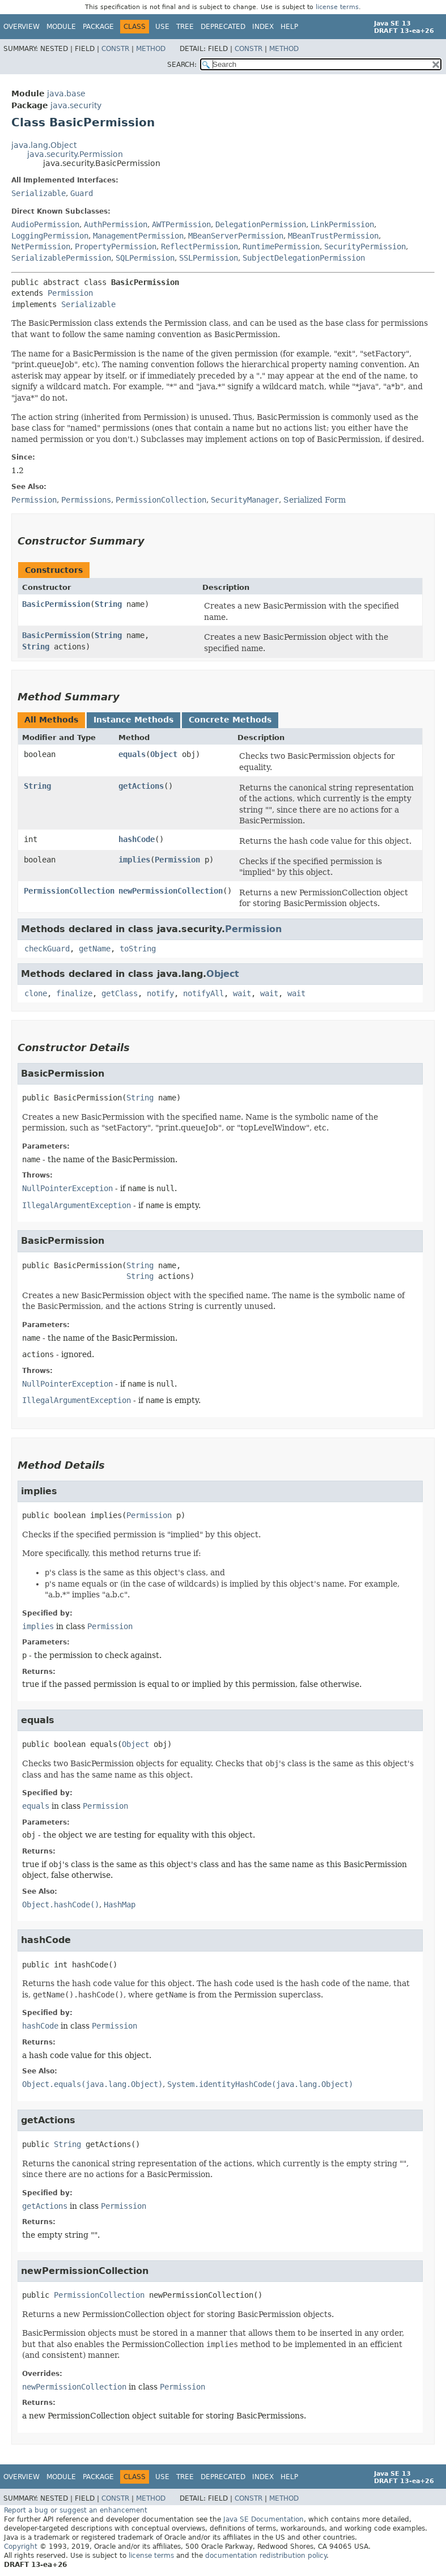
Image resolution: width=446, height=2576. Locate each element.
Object (163, 754)
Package (98, 27)
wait (242, 993)
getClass (119, 993)
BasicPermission (56, 604)
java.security (75, 105)
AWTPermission (181, 224)
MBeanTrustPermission (333, 235)
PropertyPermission (115, 246)
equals (132, 754)
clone (35, 993)
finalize (74, 993)
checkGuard (47, 948)
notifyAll (203, 993)
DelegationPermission (260, 224)
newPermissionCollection (170, 890)
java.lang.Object (44, 145)
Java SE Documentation (263, 2519)
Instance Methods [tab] (133, 719)
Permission (70, 292)
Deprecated (223, 27)
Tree (185, 27)
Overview (21, 27)
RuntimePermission (281, 246)
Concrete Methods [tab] (230, 719)
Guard (81, 193)
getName (95, 948)
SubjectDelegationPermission (304, 257)
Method (150, 49)
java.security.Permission (75, 154)
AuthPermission (115, 224)
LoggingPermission (49, 235)
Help (289, 27)
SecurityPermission (365, 246)
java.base (66, 93)
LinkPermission (342, 224)
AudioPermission (45, 224)
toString (138, 948)
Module (61, 27)
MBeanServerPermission (235, 235)
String (108, 604)
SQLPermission (145, 257)
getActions (141, 785)
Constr (115, 49)
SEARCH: (182, 65)
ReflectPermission (199, 246)
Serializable (38, 193)
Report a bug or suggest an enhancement (75, 2510)
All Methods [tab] (51, 719)
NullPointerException (67, 1188)
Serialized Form (314, 499)
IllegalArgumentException (76, 1205)
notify (160, 993)
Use (162, 27)
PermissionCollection (69, 890)
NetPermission (40, 246)
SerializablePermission (61, 257)
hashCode (136, 839)
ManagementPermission (138, 235)
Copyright (20, 2547)
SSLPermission (208, 257)
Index (263, 27)
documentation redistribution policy (265, 2556)
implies (134, 859)
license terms (337, 7)
